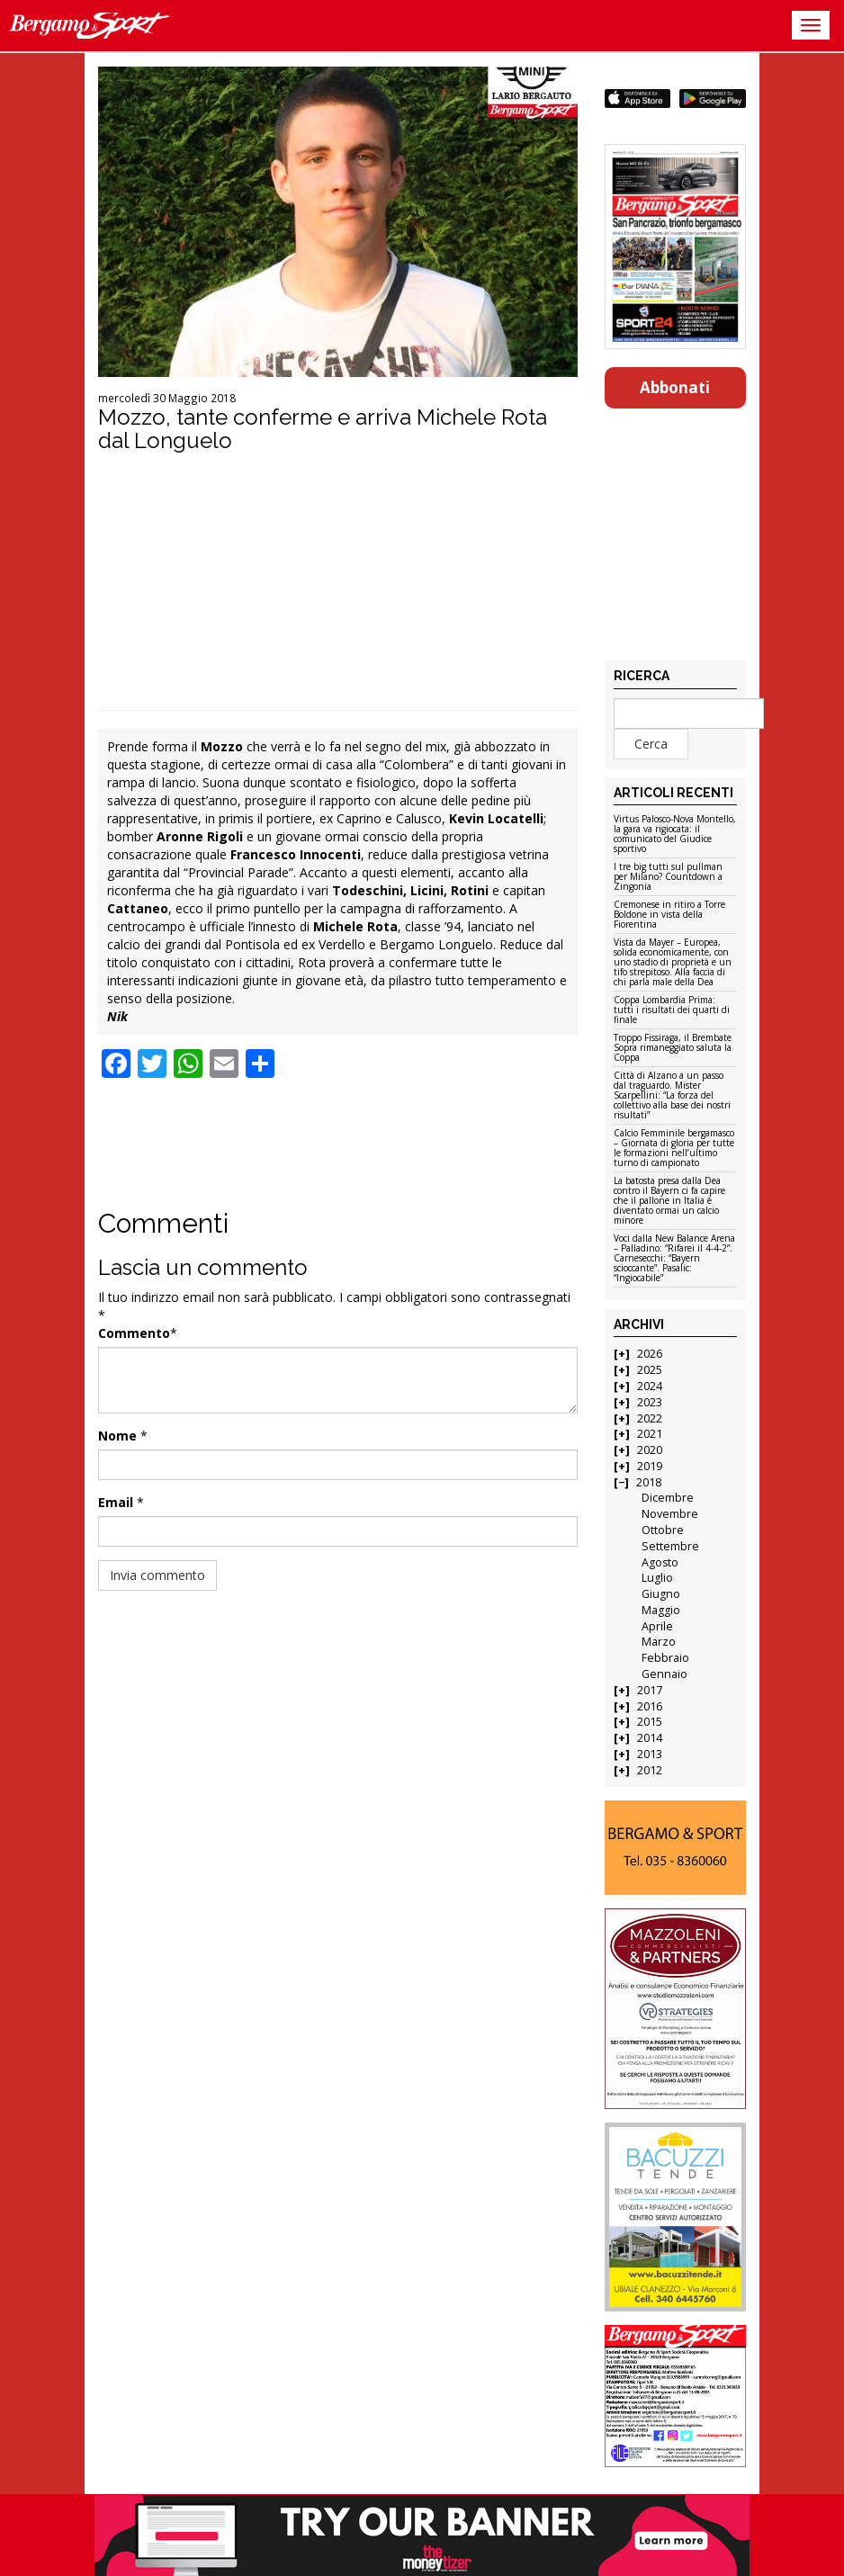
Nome (117, 1435)
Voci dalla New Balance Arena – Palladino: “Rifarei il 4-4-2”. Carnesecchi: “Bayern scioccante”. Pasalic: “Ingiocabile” (674, 1259)
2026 (649, 1353)
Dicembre (668, 1497)
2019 (649, 1466)
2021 (649, 1433)
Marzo (659, 1641)
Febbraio (665, 1657)
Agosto (660, 1562)
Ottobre (663, 1530)
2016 (649, 1706)
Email (115, 1502)
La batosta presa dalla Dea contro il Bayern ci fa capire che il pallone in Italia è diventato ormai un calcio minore (669, 1201)
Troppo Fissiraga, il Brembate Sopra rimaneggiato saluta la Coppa (673, 1048)
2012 (649, 1770)
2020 (649, 1450)
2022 (649, 1418)
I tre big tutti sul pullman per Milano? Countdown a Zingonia (668, 877)
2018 (648, 1482)
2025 (649, 1370)
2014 (649, 1738)
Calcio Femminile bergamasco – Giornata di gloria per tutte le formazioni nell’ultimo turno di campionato (674, 1148)
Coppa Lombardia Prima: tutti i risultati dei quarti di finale (672, 1010)
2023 (649, 1402)
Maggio (661, 1610)
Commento (134, 1333)
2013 (649, 1754)
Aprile (657, 1626)
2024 (649, 1386)
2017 (649, 1690)
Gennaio (664, 1674)
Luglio (657, 1577)
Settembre (670, 1546)
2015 (649, 1721)
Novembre (670, 1513)
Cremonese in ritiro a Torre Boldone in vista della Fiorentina (669, 915)
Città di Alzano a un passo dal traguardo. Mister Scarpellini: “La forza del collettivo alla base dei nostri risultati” (672, 1096)
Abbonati (675, 387)
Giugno (661, 1594)
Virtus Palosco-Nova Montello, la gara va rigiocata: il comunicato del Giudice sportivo (675, 834)
